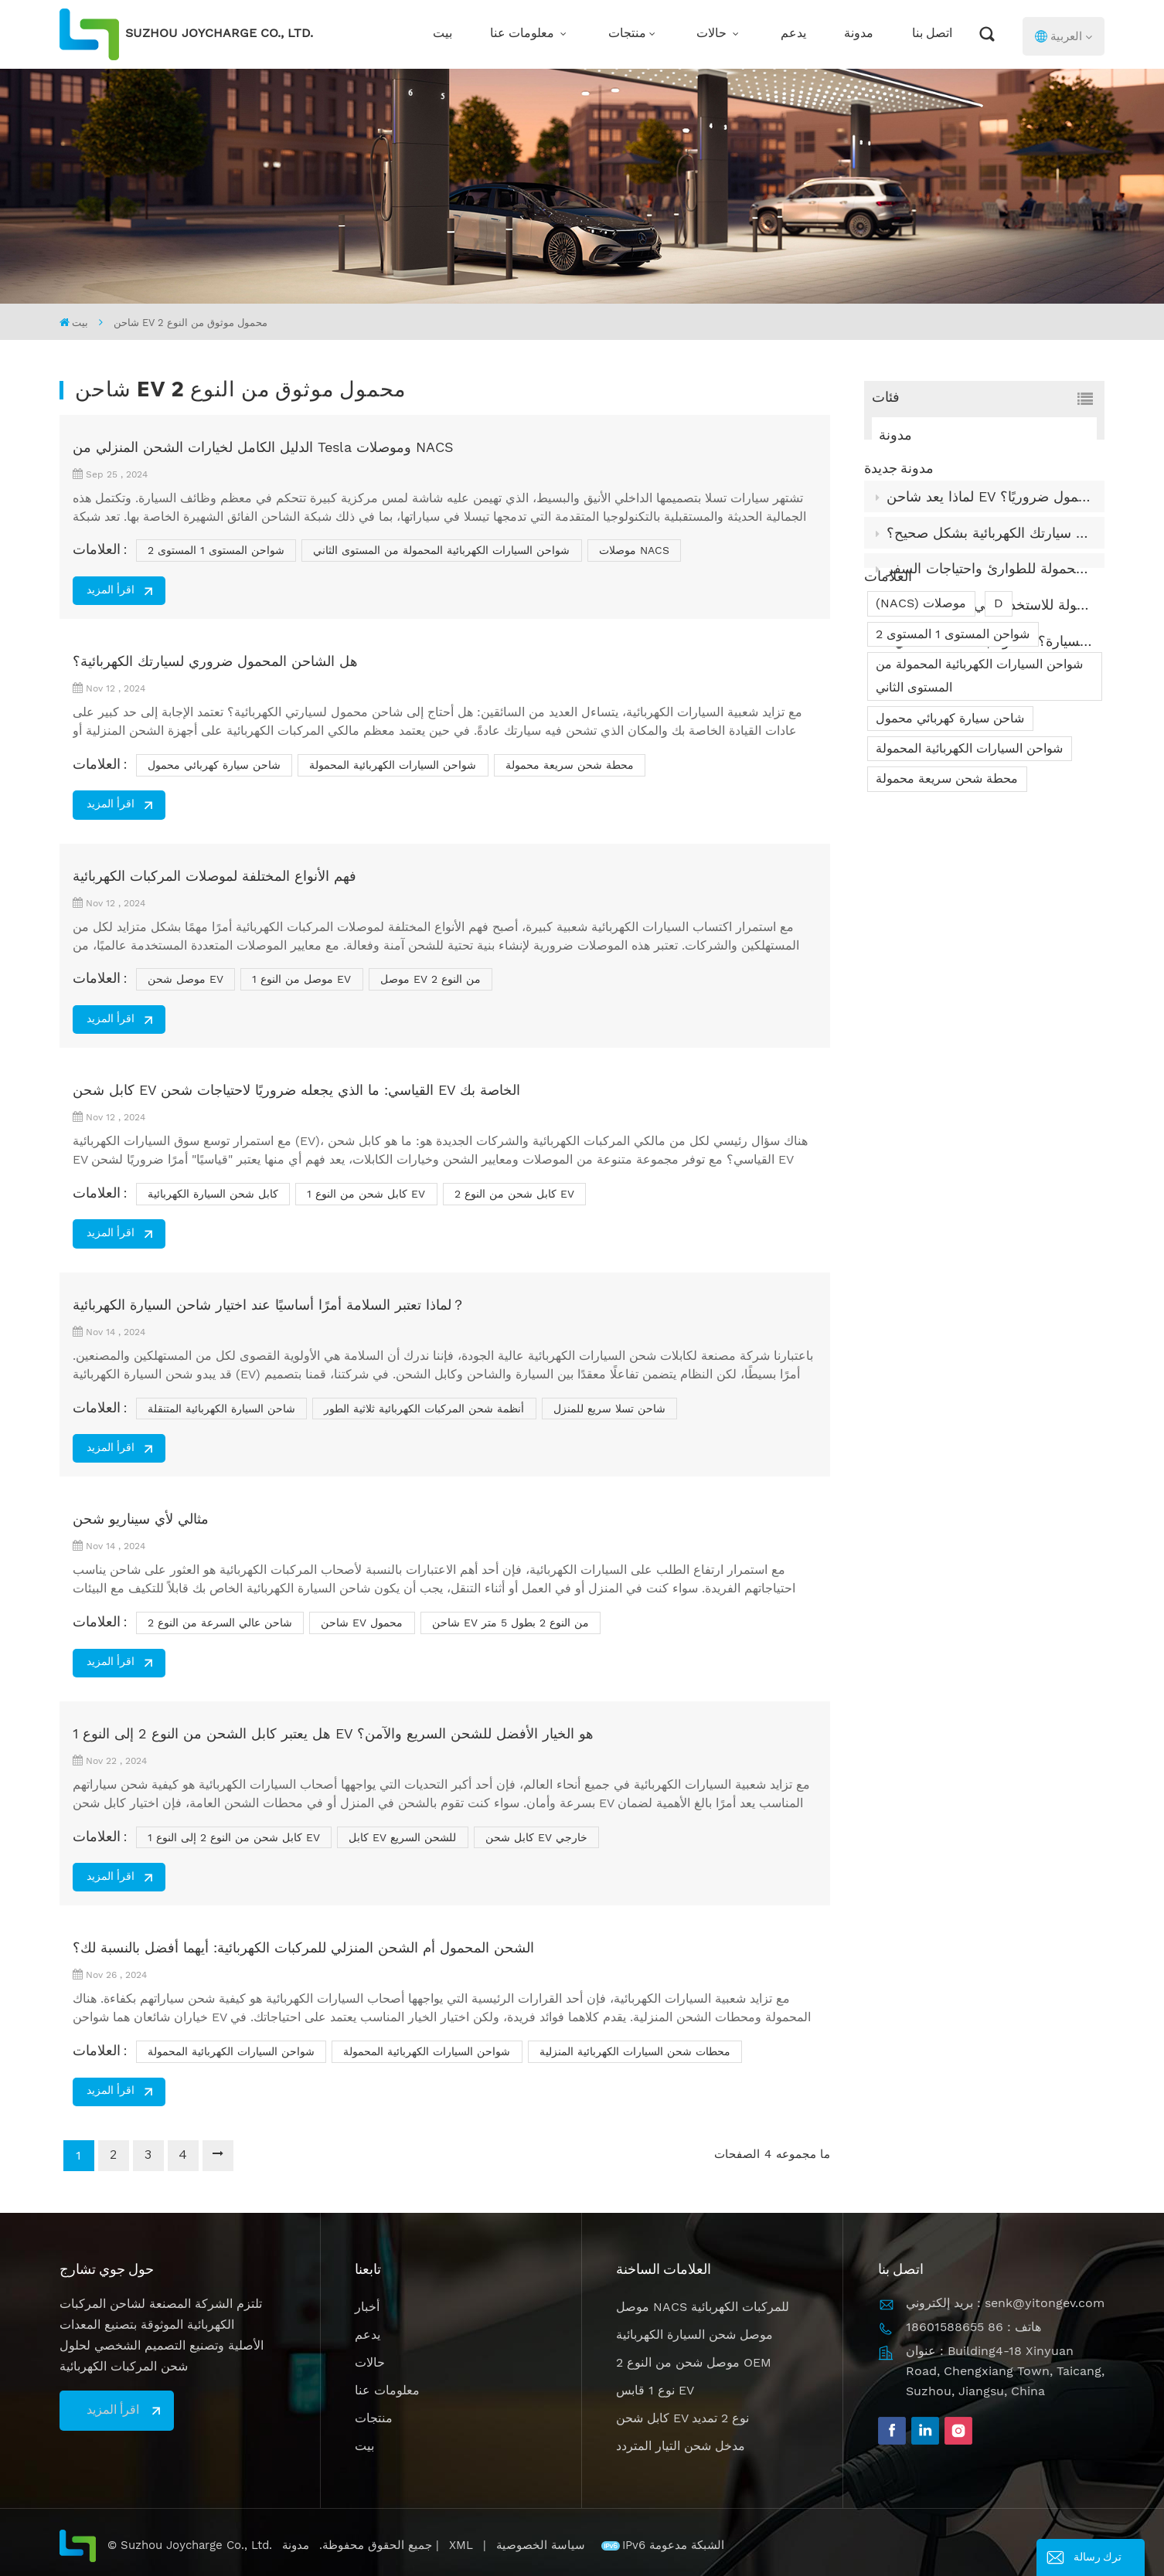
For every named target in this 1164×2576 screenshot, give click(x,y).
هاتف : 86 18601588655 (973, 2326)
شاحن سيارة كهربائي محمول (950, 861)
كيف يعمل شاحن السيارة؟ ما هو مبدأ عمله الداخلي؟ (990, 667)
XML (461, 2545)
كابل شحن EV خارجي (536, 1837)
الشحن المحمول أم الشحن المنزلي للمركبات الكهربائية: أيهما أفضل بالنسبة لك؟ (303, 1947)
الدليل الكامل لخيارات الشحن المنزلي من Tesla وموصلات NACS (263, 447)
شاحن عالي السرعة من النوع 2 (220, 1622)
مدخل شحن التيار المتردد (680, 2445)
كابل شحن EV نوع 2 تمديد (682, 2418)
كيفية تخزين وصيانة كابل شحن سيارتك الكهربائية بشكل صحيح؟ (990, 558)
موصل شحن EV (185, 979)
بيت (442, 34)
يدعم (793, 34)
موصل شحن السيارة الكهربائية (694, 2334)
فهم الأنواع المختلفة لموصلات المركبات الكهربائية (214, 876)
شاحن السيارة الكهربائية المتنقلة (221, 1408)
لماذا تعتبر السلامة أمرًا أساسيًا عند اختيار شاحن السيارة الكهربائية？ (269, 1304)
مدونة (858, 34)
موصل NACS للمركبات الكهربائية (702, 2306)
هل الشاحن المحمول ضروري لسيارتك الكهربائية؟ (215, 661)
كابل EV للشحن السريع (402, 1837)
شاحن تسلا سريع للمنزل (609, 1408)
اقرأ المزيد (110, 590)
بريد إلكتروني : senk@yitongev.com (1005, 2303)
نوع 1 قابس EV (655, 2390)
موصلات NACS (634, 550)
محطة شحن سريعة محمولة (947, 921)
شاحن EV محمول (362, 1622)
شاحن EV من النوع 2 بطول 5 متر (510, 1622)
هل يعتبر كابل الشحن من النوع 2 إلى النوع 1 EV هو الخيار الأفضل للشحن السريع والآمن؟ (333, 1733)
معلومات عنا (523, 34)
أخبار (367, 2306)
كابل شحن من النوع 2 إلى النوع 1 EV (234, 1837)
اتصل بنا (932, 34)
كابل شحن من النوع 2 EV (514, 1194)
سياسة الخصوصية (542, 2545)
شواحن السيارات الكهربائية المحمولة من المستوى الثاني (979, 819)
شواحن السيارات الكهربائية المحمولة (969, 891)
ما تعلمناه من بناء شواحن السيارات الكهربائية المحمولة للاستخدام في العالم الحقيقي (990, 631)
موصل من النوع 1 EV (301, 979)
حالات (713, 34)
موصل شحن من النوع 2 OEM (693, 2362)
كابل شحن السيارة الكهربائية (213, 1194)
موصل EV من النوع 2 (430, 979)
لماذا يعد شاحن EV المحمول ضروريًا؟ (989, 522)
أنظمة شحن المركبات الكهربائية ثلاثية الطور (424, 1408)
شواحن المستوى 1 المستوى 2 (953, 777)
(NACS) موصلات (921, 746)
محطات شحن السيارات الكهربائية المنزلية (634, 2051)
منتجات (627, 34)
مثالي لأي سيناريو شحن (141, 1519)
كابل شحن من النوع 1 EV (366, 1194)
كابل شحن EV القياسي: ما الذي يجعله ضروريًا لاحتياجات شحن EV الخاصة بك (296, 1090)
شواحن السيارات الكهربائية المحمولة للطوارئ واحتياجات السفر (990, 594)
